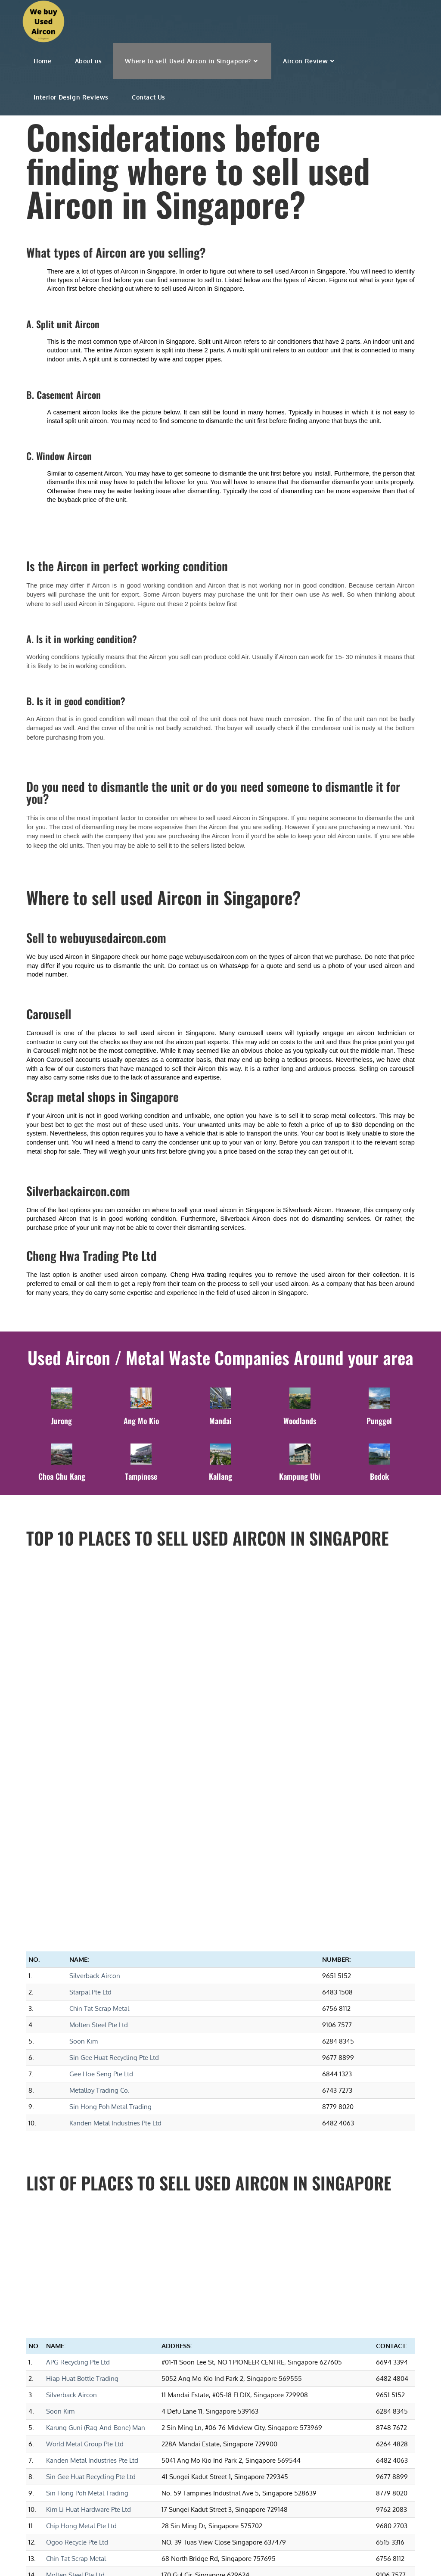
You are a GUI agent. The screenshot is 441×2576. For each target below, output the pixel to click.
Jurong (61, 1419)
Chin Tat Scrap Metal (99, 1749)
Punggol (379, 1419)
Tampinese (141, 1475)
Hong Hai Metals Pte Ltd (81, 2414)
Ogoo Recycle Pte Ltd (77, 2283)
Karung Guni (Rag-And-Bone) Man (95, 2168)
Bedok (379, 1475)
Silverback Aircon (94, 1716)
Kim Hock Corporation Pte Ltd (89, 2332)
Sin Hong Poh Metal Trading (110, 1847)
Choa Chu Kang (61, 1475)
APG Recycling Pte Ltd (78, 2103)
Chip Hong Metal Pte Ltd (81, 2266)
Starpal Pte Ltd (90, 1733)
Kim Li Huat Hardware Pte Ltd (88, 2250)
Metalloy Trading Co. (99, 1831)
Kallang (220, 1475)
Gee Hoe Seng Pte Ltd (101, 1815)
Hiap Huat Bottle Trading (82, 2119)
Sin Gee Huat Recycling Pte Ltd (114, 1798)
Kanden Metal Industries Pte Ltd (115, 1864)
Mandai (220, 1419)
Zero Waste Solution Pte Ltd (86, 2365)
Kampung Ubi (299, 1475)
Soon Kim (83, 1782)
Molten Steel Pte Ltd (98, 1765)
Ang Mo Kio (141, 1419)
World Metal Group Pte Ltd (85, 2185)
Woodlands (299, 1419)
